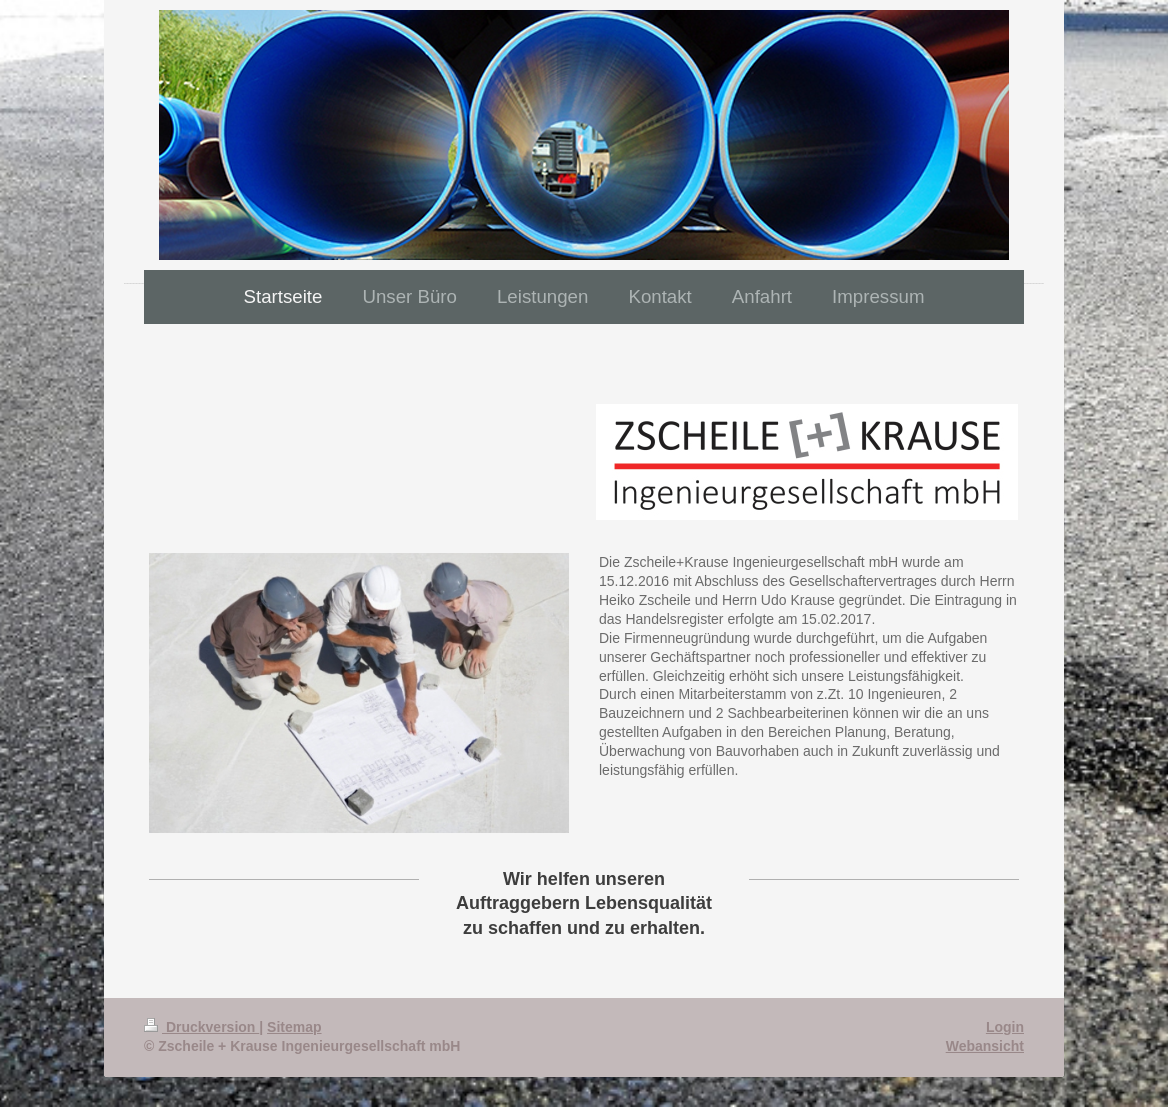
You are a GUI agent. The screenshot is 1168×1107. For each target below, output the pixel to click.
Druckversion (201, 1027)
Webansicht (985, 1046)
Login (1005, 1027)
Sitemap (294, 1027)
